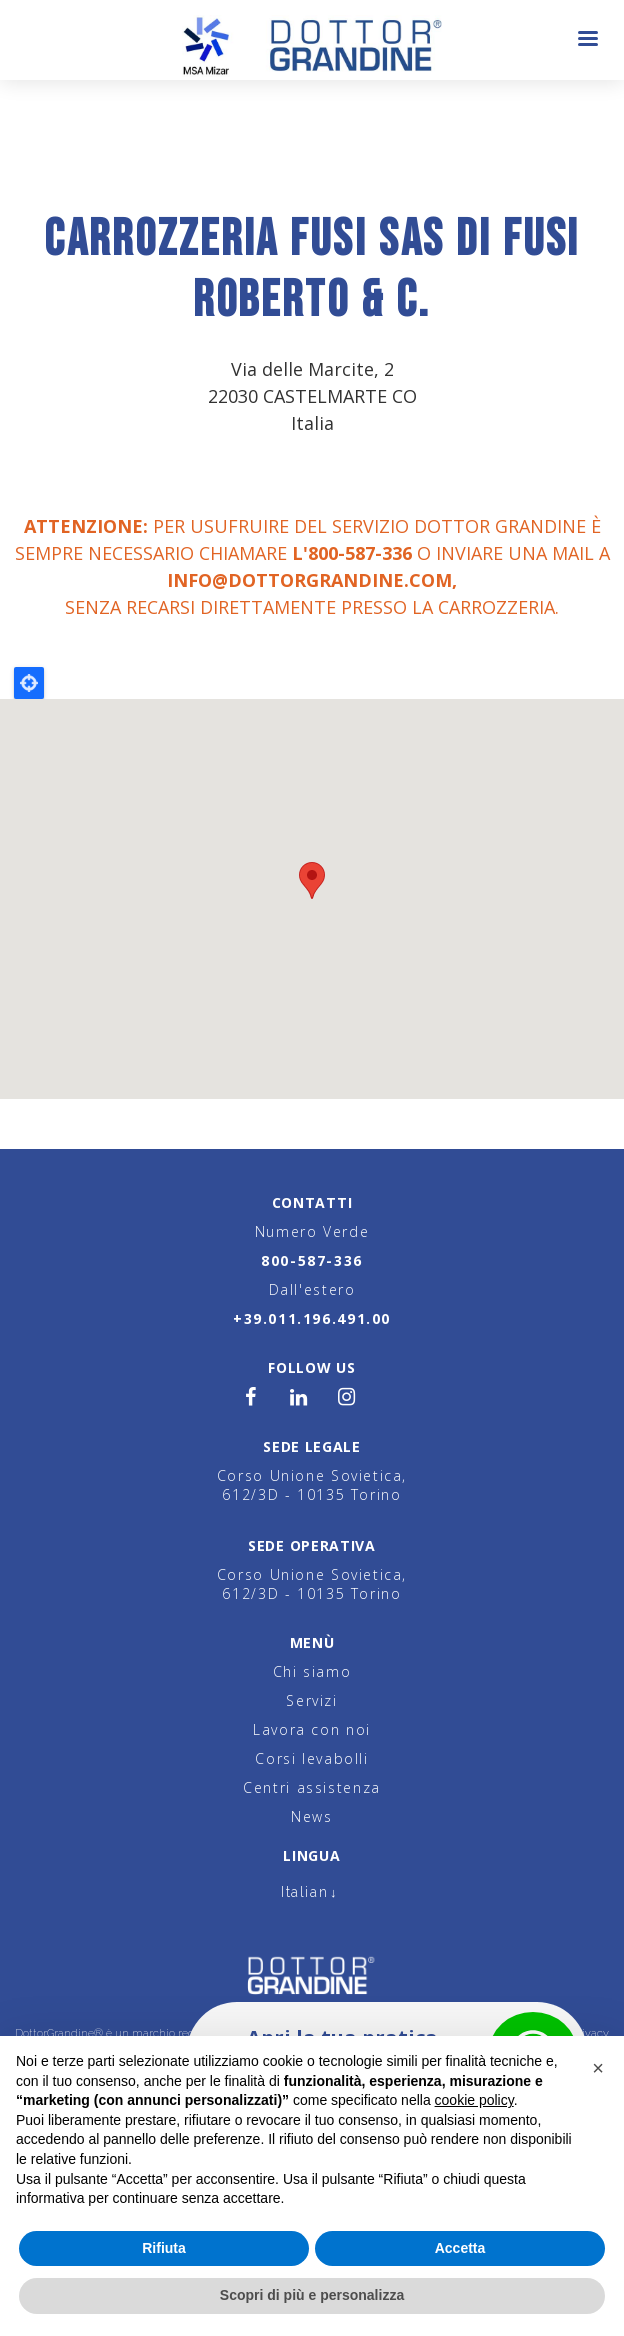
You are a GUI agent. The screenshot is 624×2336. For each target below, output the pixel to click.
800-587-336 (312, 1260)
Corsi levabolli (311, 1758)
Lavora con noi (312, 1729)
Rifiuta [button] (164, 2248)
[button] (598, 2068)
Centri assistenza (312, 1787)
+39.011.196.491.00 (312, 1318)
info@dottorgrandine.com (309, 580)
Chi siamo (312, 1671)
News (311, 1816)
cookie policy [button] (474, 2100)
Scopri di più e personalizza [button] (312, 2295)
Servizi (311, 1700)
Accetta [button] (460, 2248)
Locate (29, 683)
